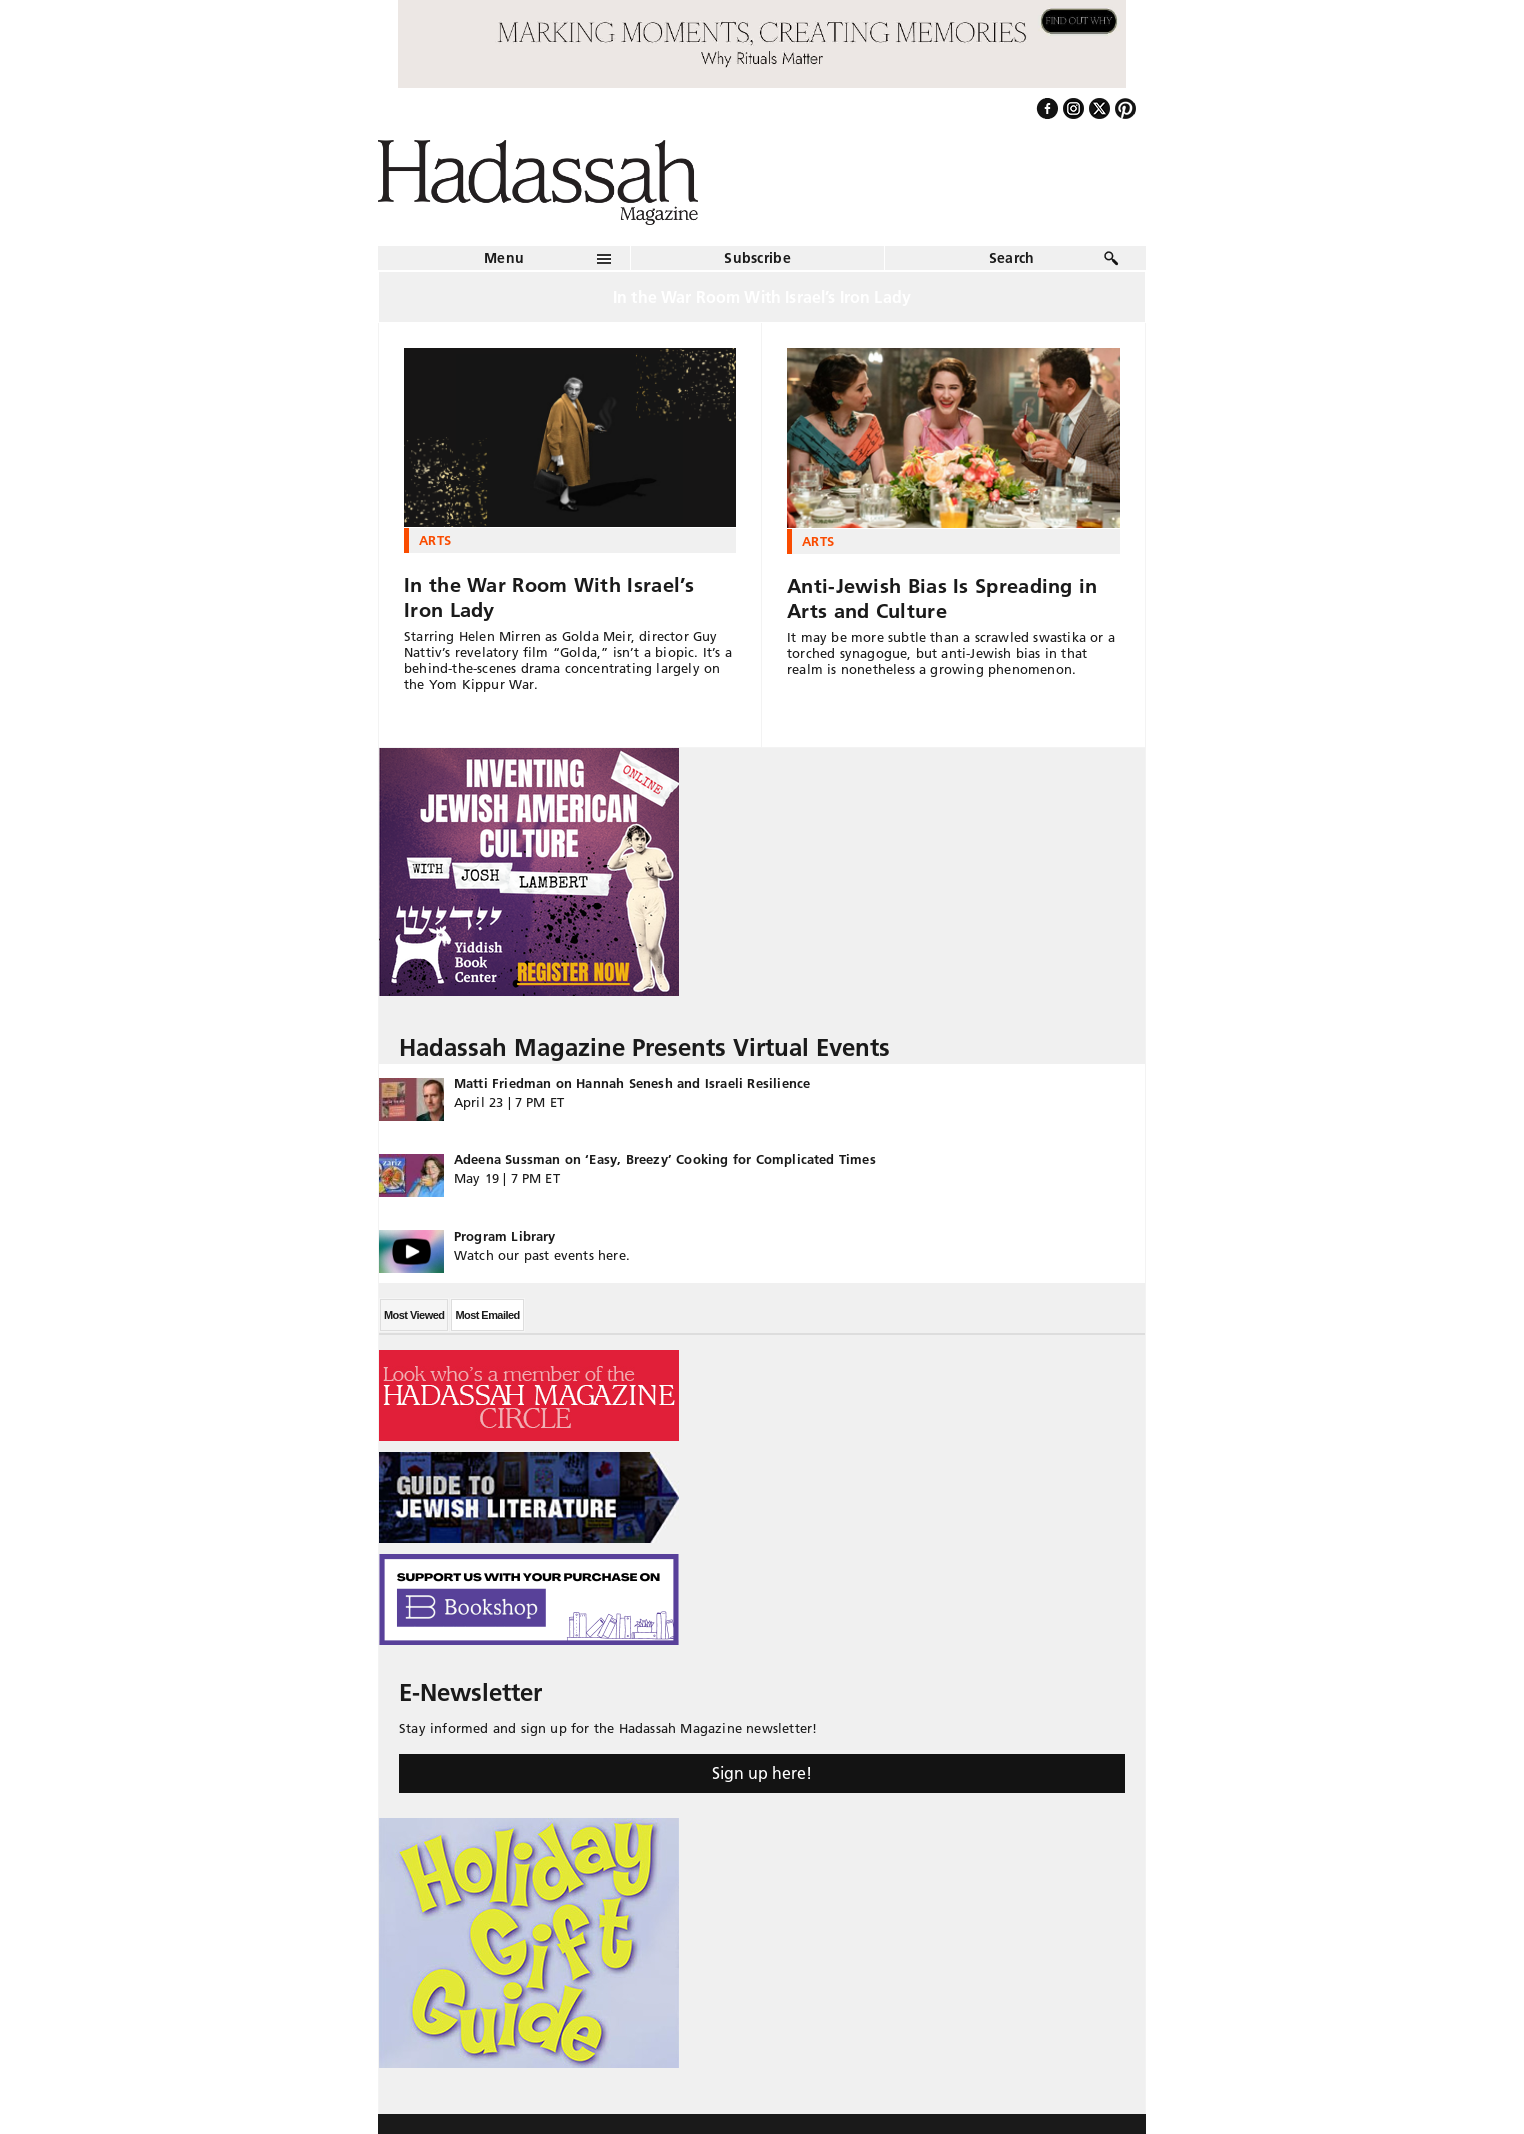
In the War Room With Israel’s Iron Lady (549, 597)
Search (1012, 258)
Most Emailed (487, 1315)
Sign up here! (762, 1773)
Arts (435, 540)
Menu (504, 258)
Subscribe (757, 258)
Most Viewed (414, 1315)
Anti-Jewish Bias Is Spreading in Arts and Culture (942, 598)
